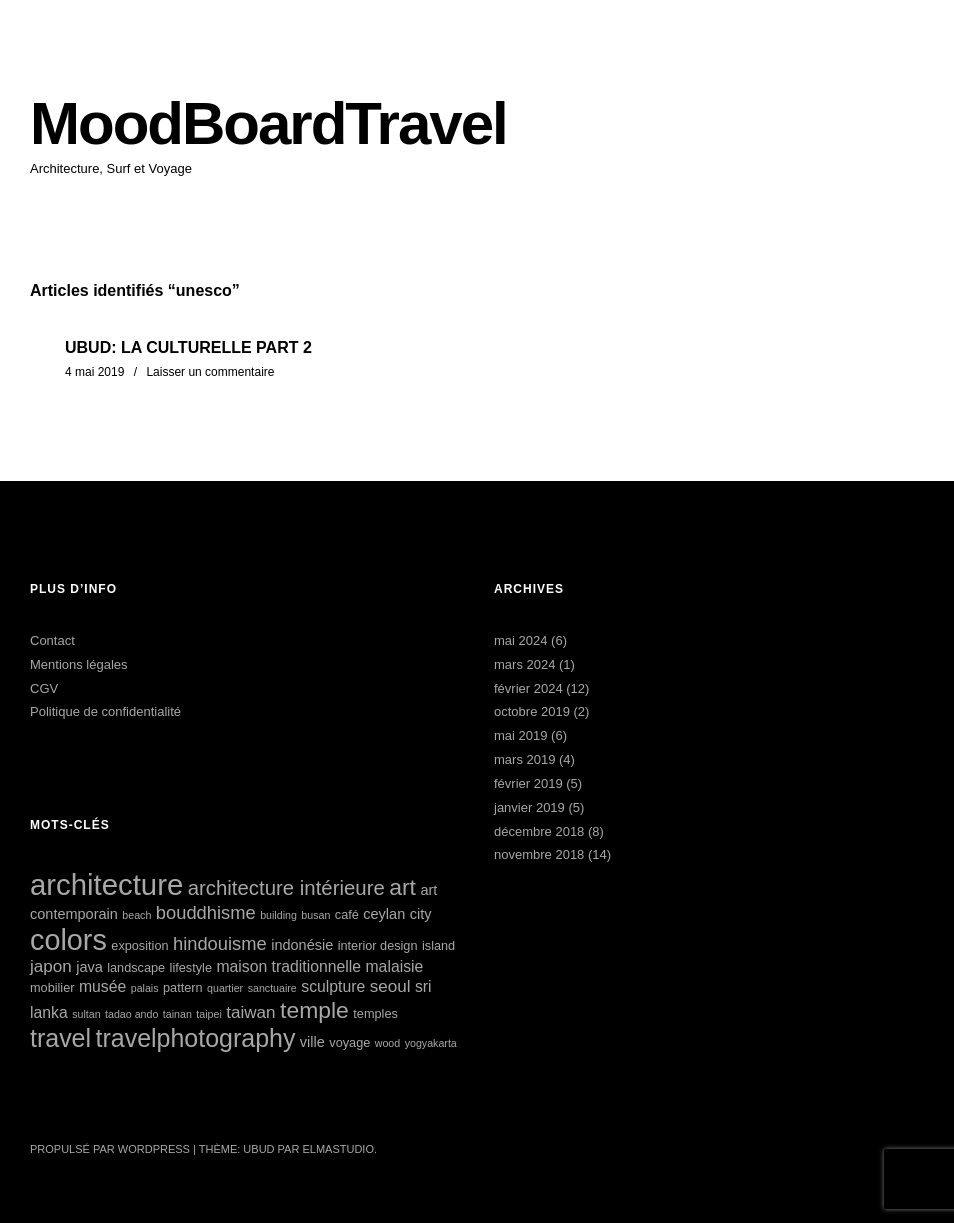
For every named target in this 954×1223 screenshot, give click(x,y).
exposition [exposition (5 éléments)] (139, 945)
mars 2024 (524, 664)
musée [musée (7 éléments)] (102, 986)
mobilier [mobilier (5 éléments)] (52, 987)
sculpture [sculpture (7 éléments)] (333, 986)
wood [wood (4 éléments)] (387, 1043)
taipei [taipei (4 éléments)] (208, 1014)
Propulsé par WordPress (110, 1149)
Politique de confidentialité (105, 711)
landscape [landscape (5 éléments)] (136, 967)
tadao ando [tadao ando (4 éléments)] (131, 1014)
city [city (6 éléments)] (421, 914)
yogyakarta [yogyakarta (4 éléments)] (431, 1043)
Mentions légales (79, 664)
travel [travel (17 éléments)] (60, 1038)
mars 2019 (524, 759)
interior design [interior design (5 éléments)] (378, 945)
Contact (52, 640)
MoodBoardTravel (268, 123)
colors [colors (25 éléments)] (68, 940)
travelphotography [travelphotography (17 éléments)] (196, 1038)
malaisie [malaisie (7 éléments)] (394, 966)
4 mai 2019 (94, 372)
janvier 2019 (529, 807)
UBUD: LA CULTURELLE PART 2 (188, 347)
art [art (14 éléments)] (402, 887)
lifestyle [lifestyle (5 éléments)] (191, 967)
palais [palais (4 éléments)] (145, 988)
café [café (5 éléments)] (347, 914)
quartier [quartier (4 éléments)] (225, 988)
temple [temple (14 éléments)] (314, 1010)
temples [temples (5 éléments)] (375, 1013)
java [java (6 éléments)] (89, 967)
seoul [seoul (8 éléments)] (390, 986)
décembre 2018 (539, 831)
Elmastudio (338, 1149)
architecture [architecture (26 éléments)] (106, 884)
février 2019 (528, 783)
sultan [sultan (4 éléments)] (86, 1014)
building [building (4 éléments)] (278, 915)
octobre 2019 (532, 711)
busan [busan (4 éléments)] (315, 915)
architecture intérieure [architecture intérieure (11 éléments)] (286, 888)
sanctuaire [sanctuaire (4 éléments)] (272, 988)
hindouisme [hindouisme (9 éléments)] (220, 943)
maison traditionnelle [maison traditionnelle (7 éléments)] (288, 966)
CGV (44, 688)
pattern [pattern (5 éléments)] (183, 987)
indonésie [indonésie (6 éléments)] (302, 945)
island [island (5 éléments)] (438, 945)
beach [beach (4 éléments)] (136, 915)
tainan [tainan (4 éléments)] (177, 1014)
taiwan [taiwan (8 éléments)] (250, 1012)
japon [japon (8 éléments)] (51, 966)
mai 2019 (520, 735)
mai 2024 (520, 640)
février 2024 (528, 688)
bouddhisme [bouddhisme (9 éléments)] (206, 912)
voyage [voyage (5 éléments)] (349, 1042)
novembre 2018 (539, 854)
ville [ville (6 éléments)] (312, 1042)
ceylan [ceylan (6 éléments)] (384, 914)
